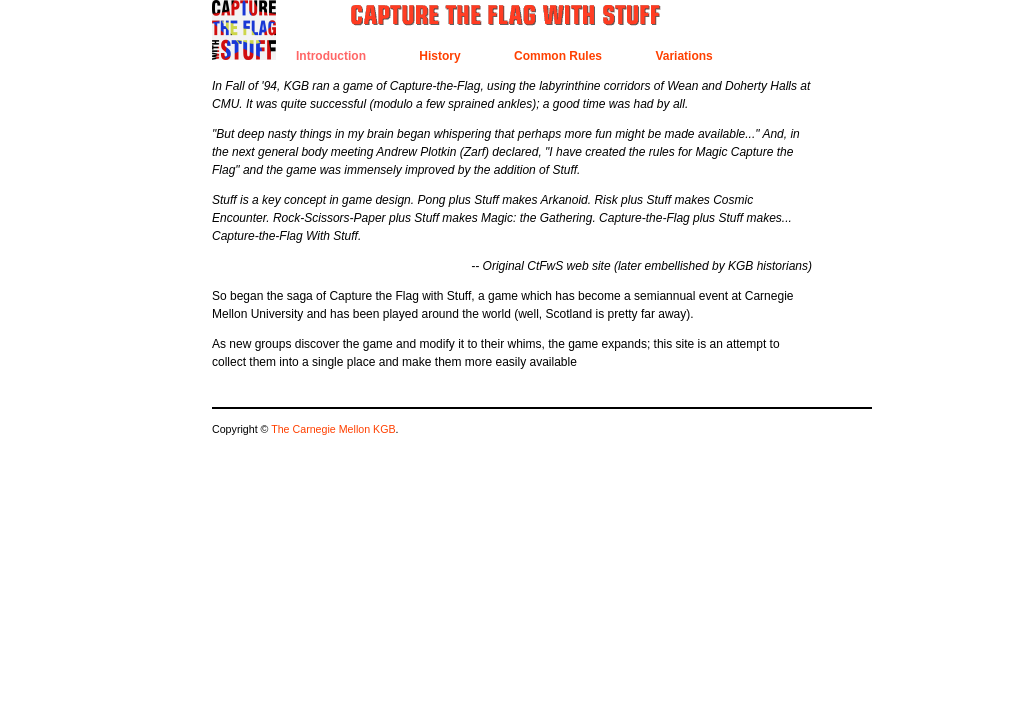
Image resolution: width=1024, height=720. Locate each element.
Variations (683, 56)
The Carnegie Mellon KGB (333, 429)
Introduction (331, 56)
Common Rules (558, 56)
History (439, 56)
